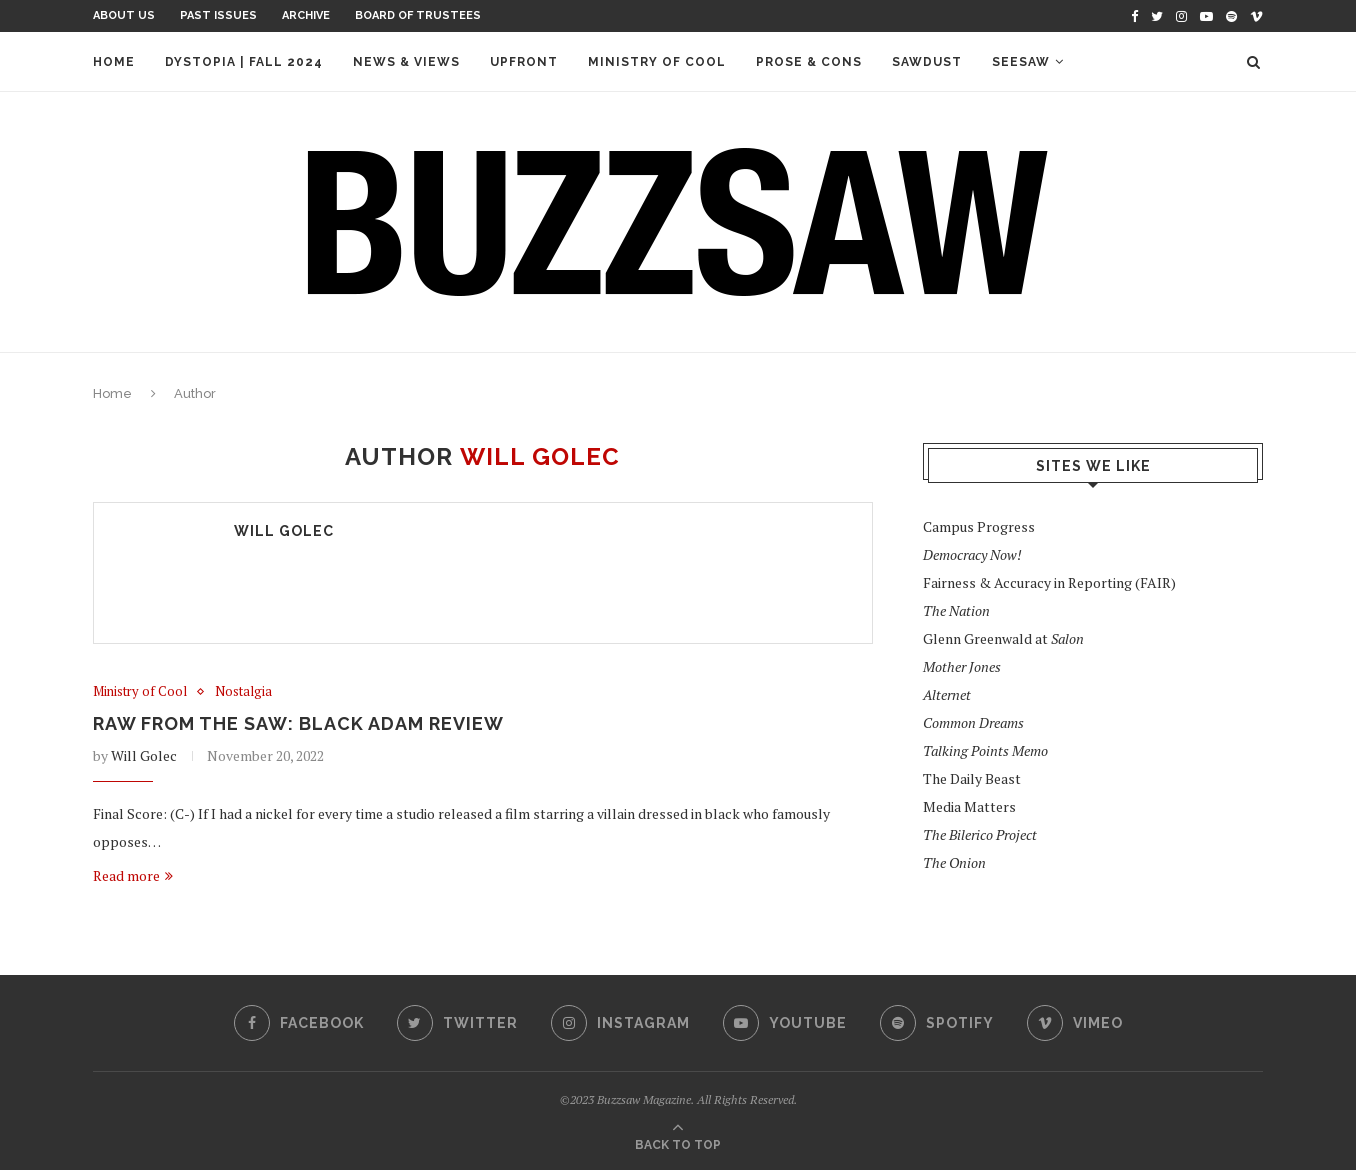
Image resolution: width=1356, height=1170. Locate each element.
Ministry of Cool (657, 62)
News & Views (406, 62)
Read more (133, 875)
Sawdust (927, 62)
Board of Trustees (418, 15)
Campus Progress (979, 526)
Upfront (524, 62)
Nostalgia (243, 692)
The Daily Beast (972, 778)
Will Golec (284, 531)
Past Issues (218, 15)
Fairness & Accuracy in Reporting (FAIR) (1049, 582)
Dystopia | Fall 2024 (244, 62)
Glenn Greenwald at (1003, 638)
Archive (306, 15)
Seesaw (1021, 62)
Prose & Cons (809, 62)
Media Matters (969, 806)
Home (114, 62)
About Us (124, 15)
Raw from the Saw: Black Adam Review (298, 723)
